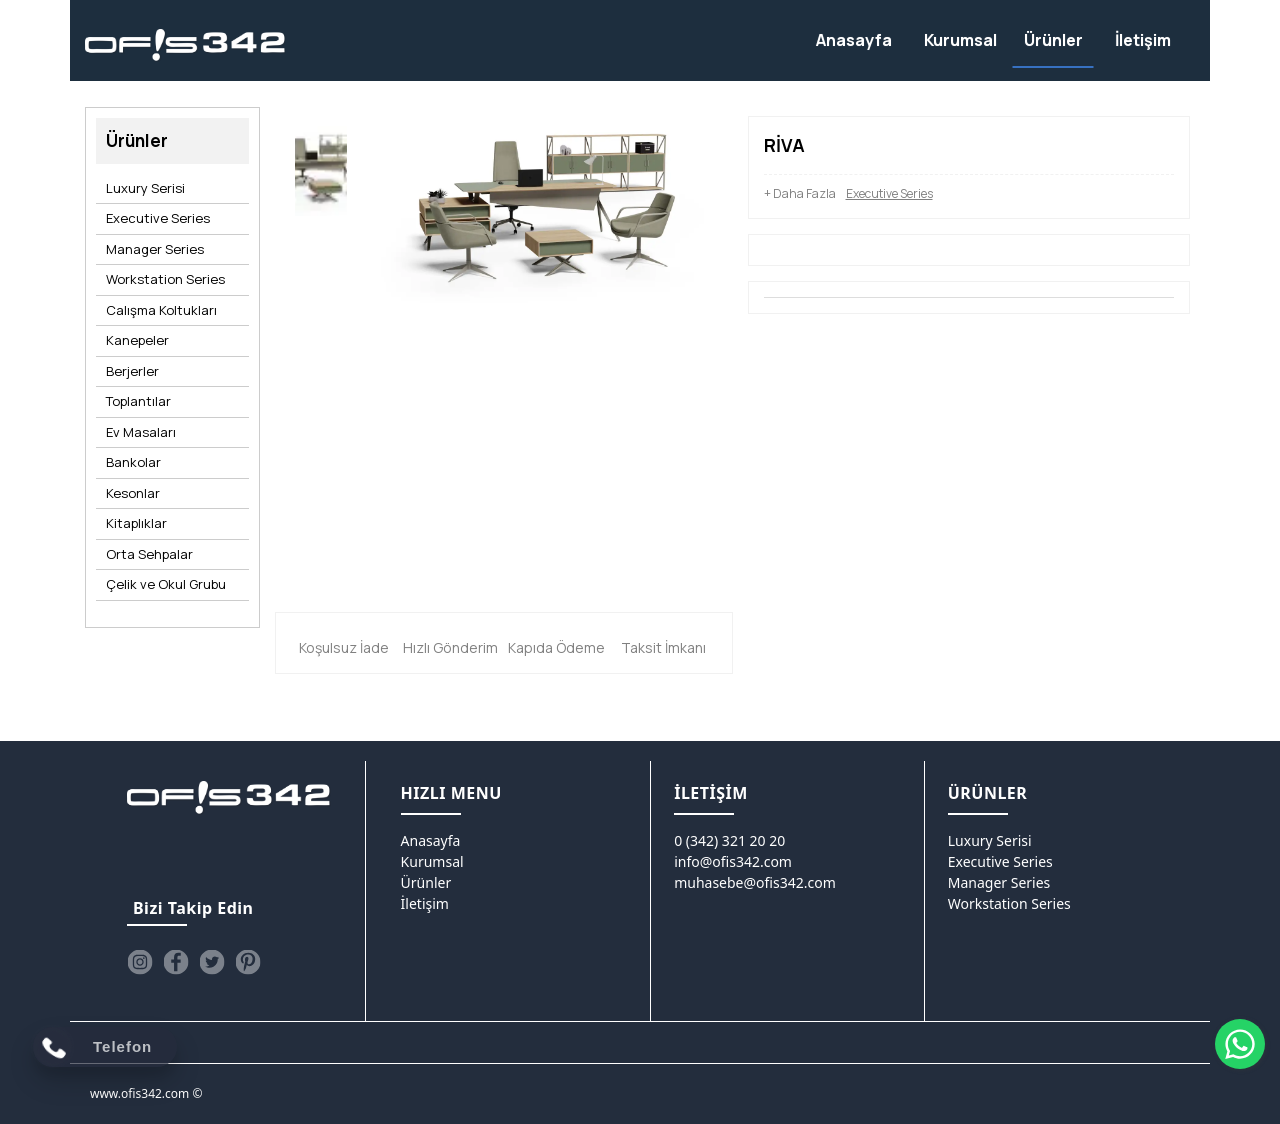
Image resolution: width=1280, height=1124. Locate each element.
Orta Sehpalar (149, 554)
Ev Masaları (141, 432)
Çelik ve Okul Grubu (166, 584)
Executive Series (158, 218)
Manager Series (155, 249)
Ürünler (426, 882)
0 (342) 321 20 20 (729, 840)
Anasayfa (431, 840)
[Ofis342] (185, 45)
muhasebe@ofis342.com (755, 882)
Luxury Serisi (145, 188)
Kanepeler (137, 340)
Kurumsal (432, 861)
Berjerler (132, 371)
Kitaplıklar (136, 523)
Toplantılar (138, 401)
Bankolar (133, 462)
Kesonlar (133, 493)
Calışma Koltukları (161, 310)
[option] (321, 176)
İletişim (425, 903)
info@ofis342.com (733, 861)
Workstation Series (165, 279)
